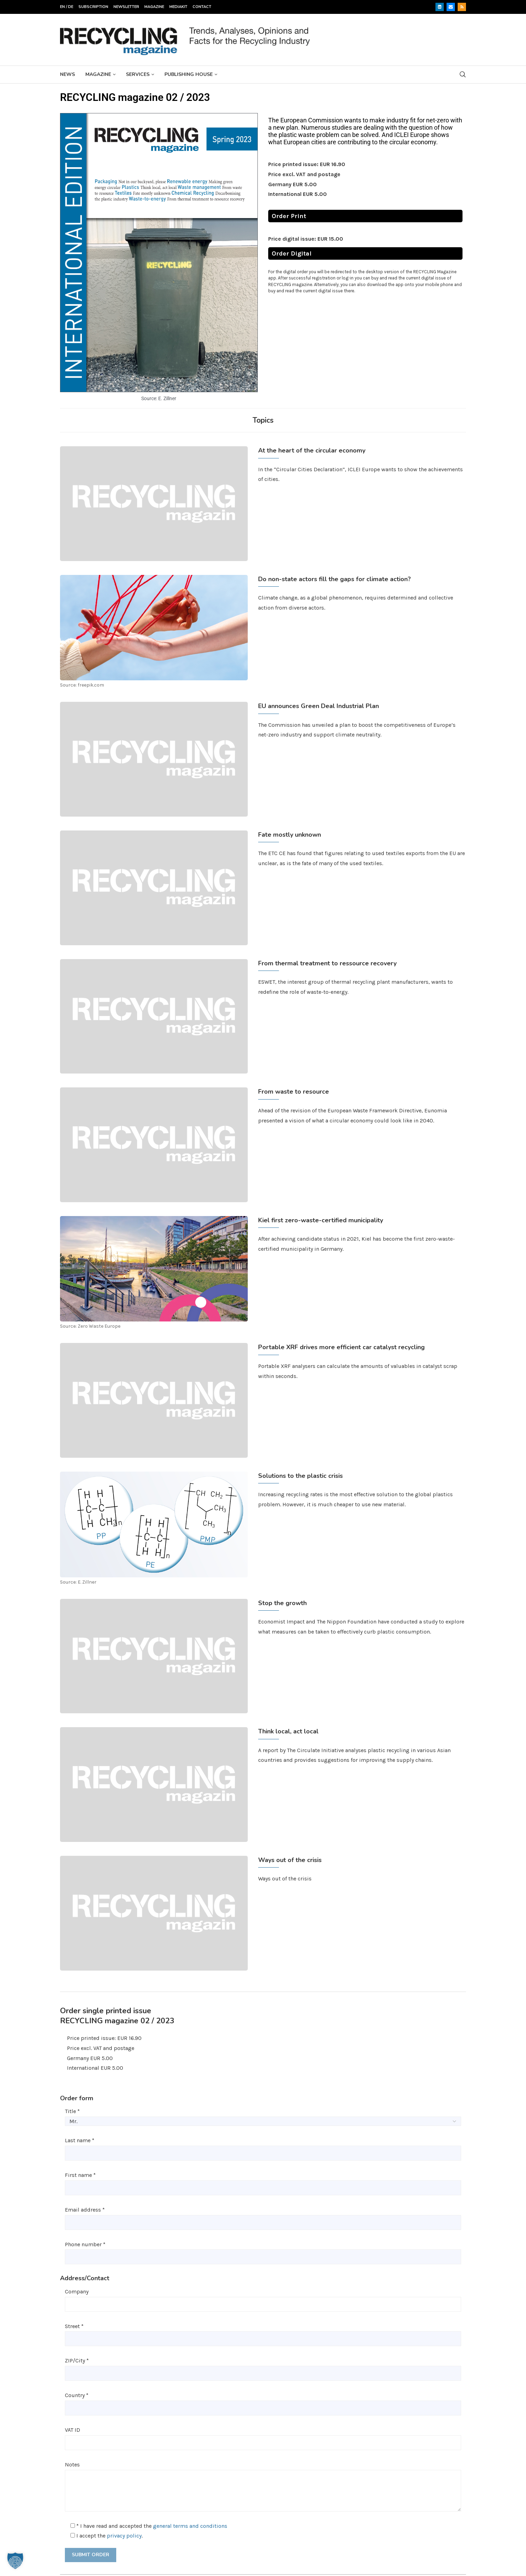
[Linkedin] (439, 7)
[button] (15, 2560)
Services (138, 74)
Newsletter (126, 6)
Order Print (289, 216)
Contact (202, 6)
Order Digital (292, 253)
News (67, 74)
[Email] (451, 7)
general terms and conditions (190, 2526)
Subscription (93, 6)
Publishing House (188, 74)
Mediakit (178, 6)
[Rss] (462, 7)
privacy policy (124, 2535)
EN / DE (66, 6)
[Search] (462, 74)
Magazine (154, 6)
